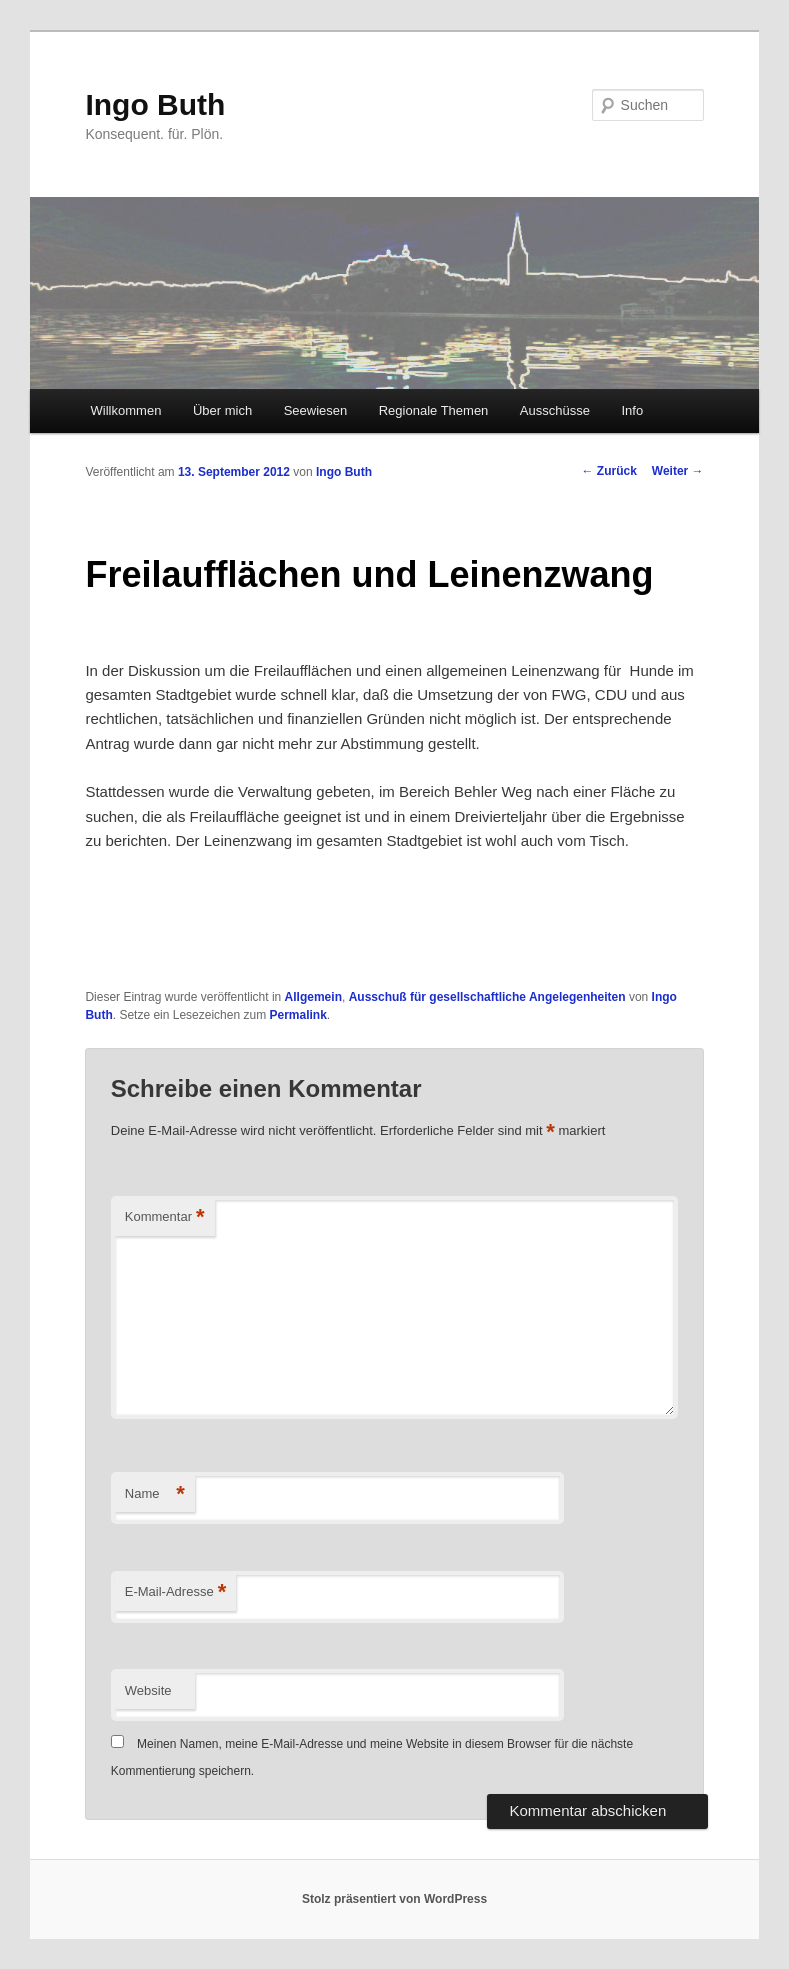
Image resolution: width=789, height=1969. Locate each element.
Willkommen (126, 410)
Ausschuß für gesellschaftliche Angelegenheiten (487, 997)
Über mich (222, 410)
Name (155, 1494)
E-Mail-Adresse (175, 1592)
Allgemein (313, 997)
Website (148, 1690)
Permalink (297, 1015)
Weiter (678, 471)
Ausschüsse (555, 410)
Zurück (608, 471)
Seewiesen (316, 410)
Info (632, 410)
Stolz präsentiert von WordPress (394, 1899)
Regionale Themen (434, 410)
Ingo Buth (155, 104)
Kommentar (165, 1217)
